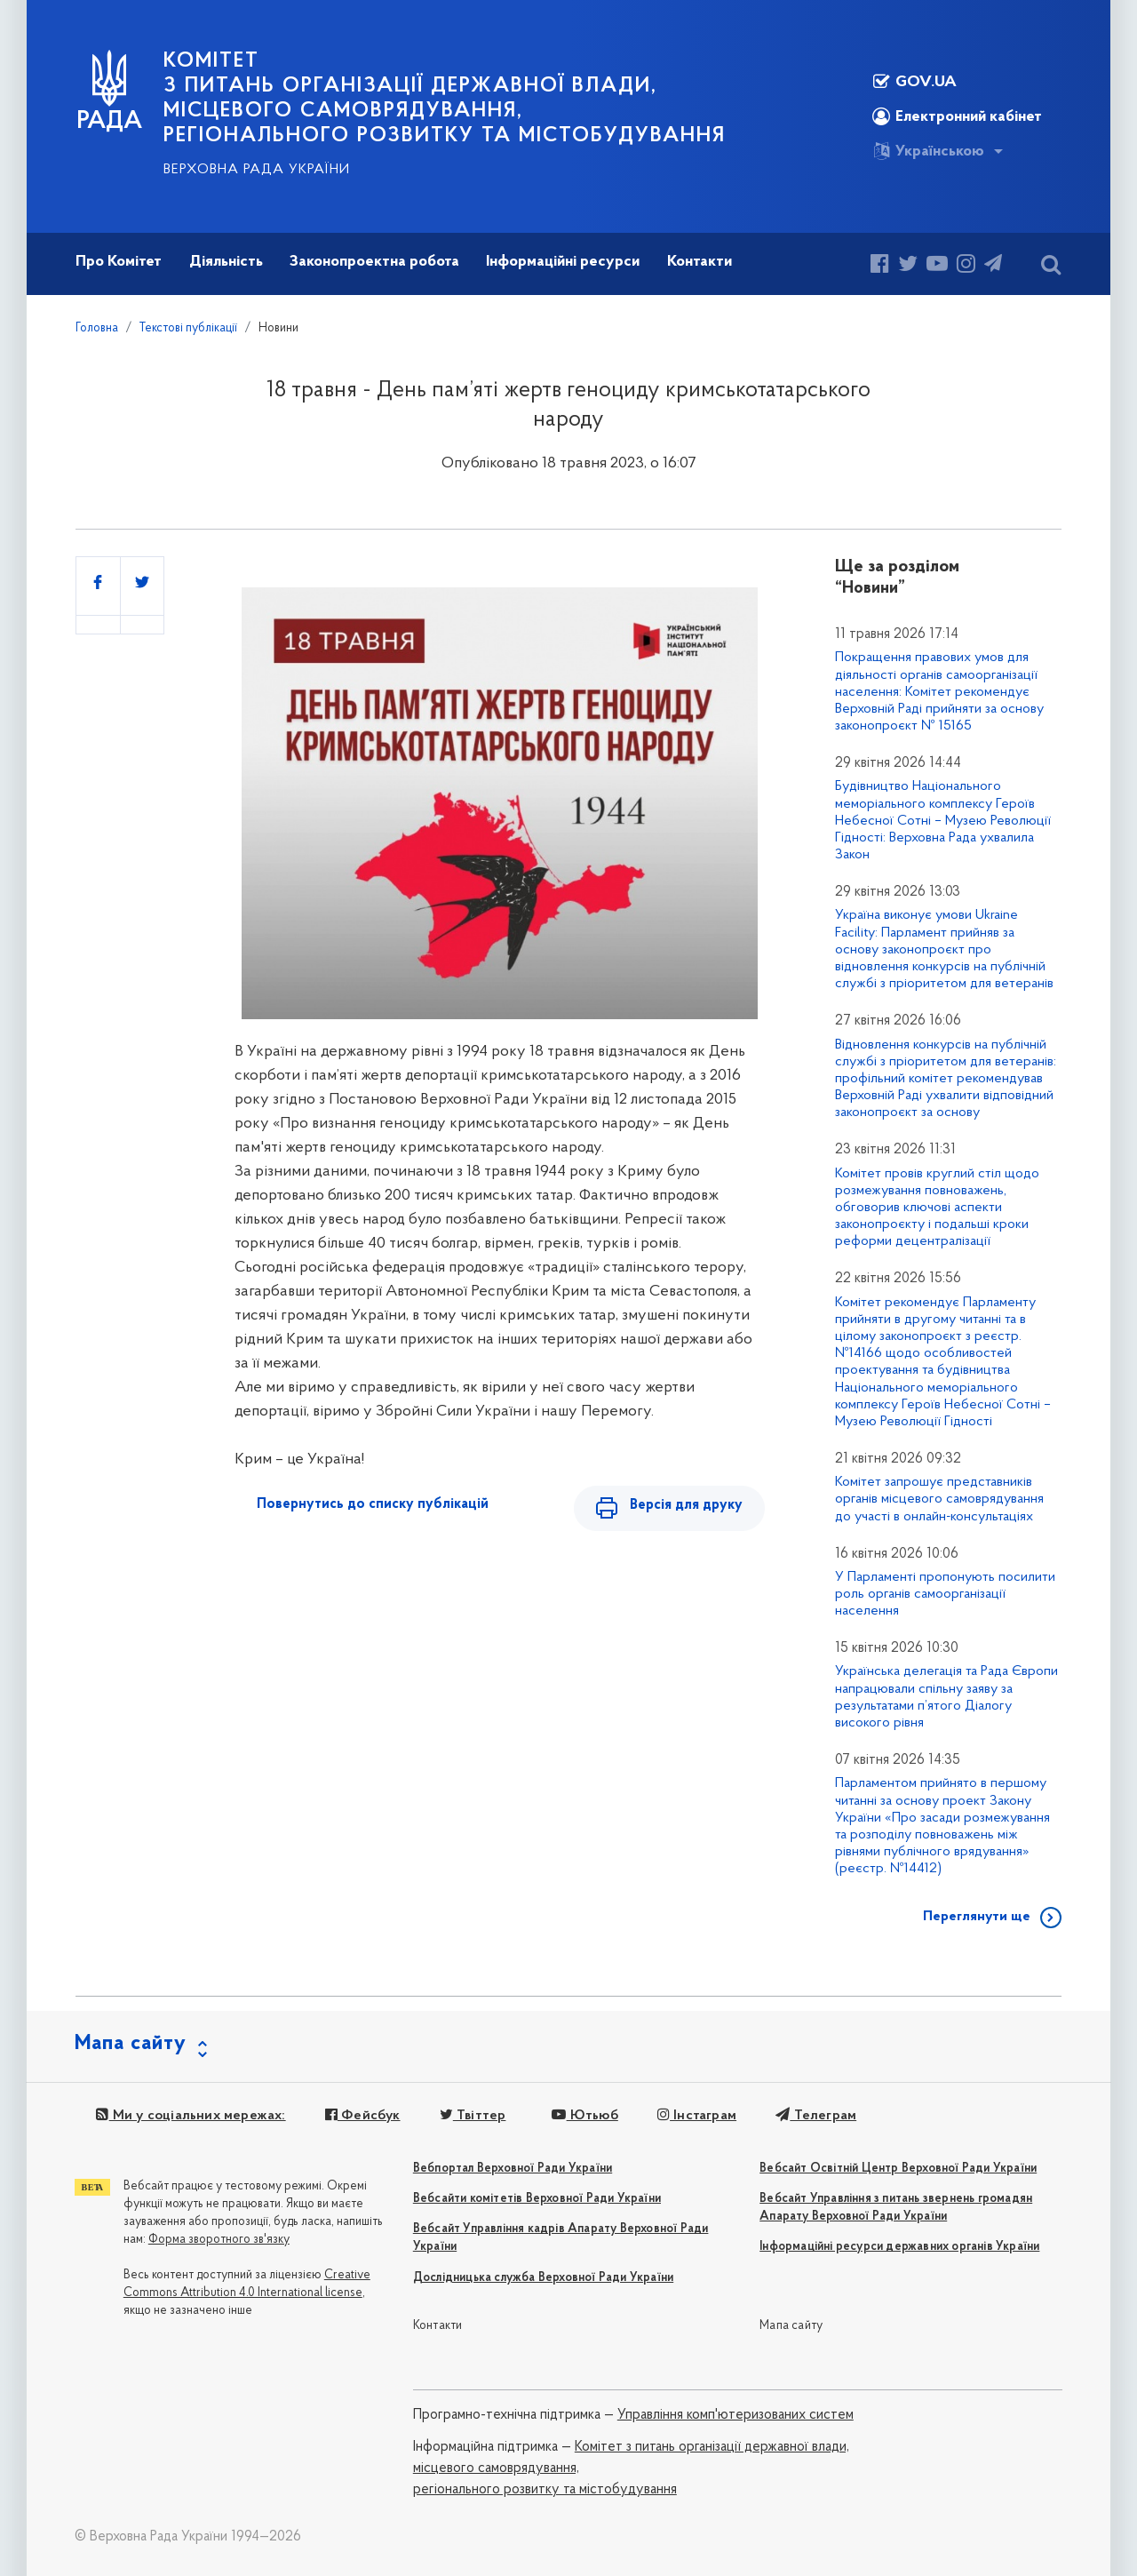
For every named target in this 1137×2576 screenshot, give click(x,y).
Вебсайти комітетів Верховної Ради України (537, 2198)
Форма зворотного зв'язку (219, 2239)
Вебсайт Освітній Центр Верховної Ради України (898, 2168)
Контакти (438, 2326)
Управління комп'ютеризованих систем (735, 2415)
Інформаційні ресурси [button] (563, 261)
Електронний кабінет (957, 116)
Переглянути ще (976, 1917)
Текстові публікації (188, 328)
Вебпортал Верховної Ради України (512, 2168)
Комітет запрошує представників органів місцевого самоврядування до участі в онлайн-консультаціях (939, 1499)
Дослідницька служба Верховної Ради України (543, 2278)
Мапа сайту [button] (131, 2043)
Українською (928, 151)
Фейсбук (363, 2116)
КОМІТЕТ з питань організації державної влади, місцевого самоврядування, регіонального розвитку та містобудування (444, 99)
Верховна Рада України (256, 170)
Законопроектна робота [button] (374, 261)
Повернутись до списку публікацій (373, 1504)
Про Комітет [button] (119, 261)
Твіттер (472, 2116)
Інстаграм (696, 2116)
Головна (97, 328)
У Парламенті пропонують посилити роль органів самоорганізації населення (945, 1594)
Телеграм (815, 2116)
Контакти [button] (699, 261)
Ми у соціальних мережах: (190, 2116)
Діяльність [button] (226, 261)
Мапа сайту (791, 2326)
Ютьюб (584, 2116)
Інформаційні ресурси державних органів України (899, 2246)
